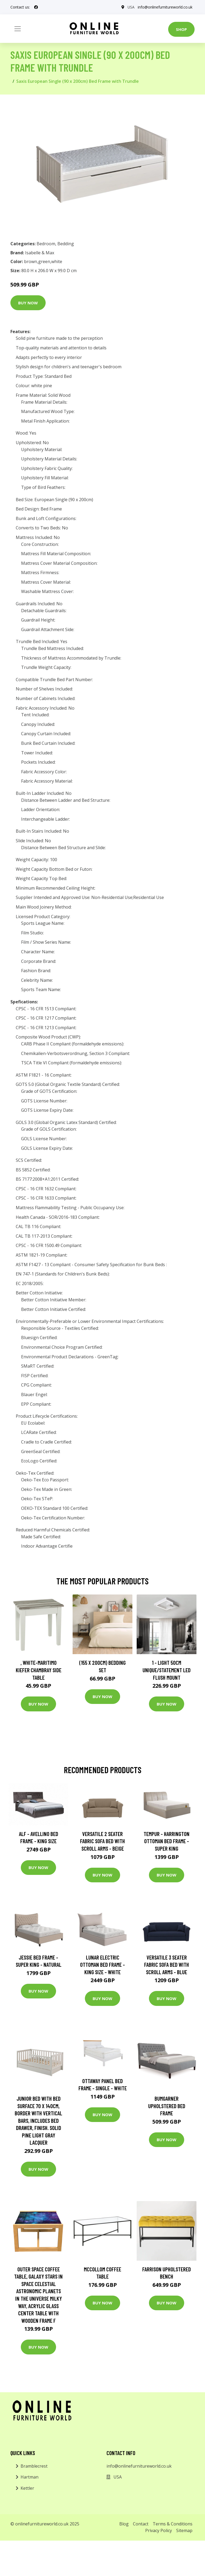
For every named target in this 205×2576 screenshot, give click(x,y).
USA (131, 7)
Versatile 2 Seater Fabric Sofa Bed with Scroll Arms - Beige (102, 1841)
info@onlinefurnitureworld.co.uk (165, 7)
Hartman (29, 2477)
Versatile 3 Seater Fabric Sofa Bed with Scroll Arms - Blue (166, 1964)
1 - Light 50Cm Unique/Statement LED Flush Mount (167, 1669)
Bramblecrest (34, 2466)
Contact (140, 2524)
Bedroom (46, 244)
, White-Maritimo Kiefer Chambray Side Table (38, 1669)
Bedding (65, 244)
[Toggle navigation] (17, 29)
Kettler (27, 2488)
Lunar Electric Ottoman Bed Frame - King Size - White (102, 1964)
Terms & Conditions (172, 2524)
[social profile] (36, 7)
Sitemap (184, 2530)
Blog (124, 2524)
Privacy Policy (158, 2530)
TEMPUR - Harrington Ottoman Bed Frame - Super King (167, 1841)
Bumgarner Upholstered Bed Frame (166, 2105)
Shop (181, 29)
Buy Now (28, 302)
